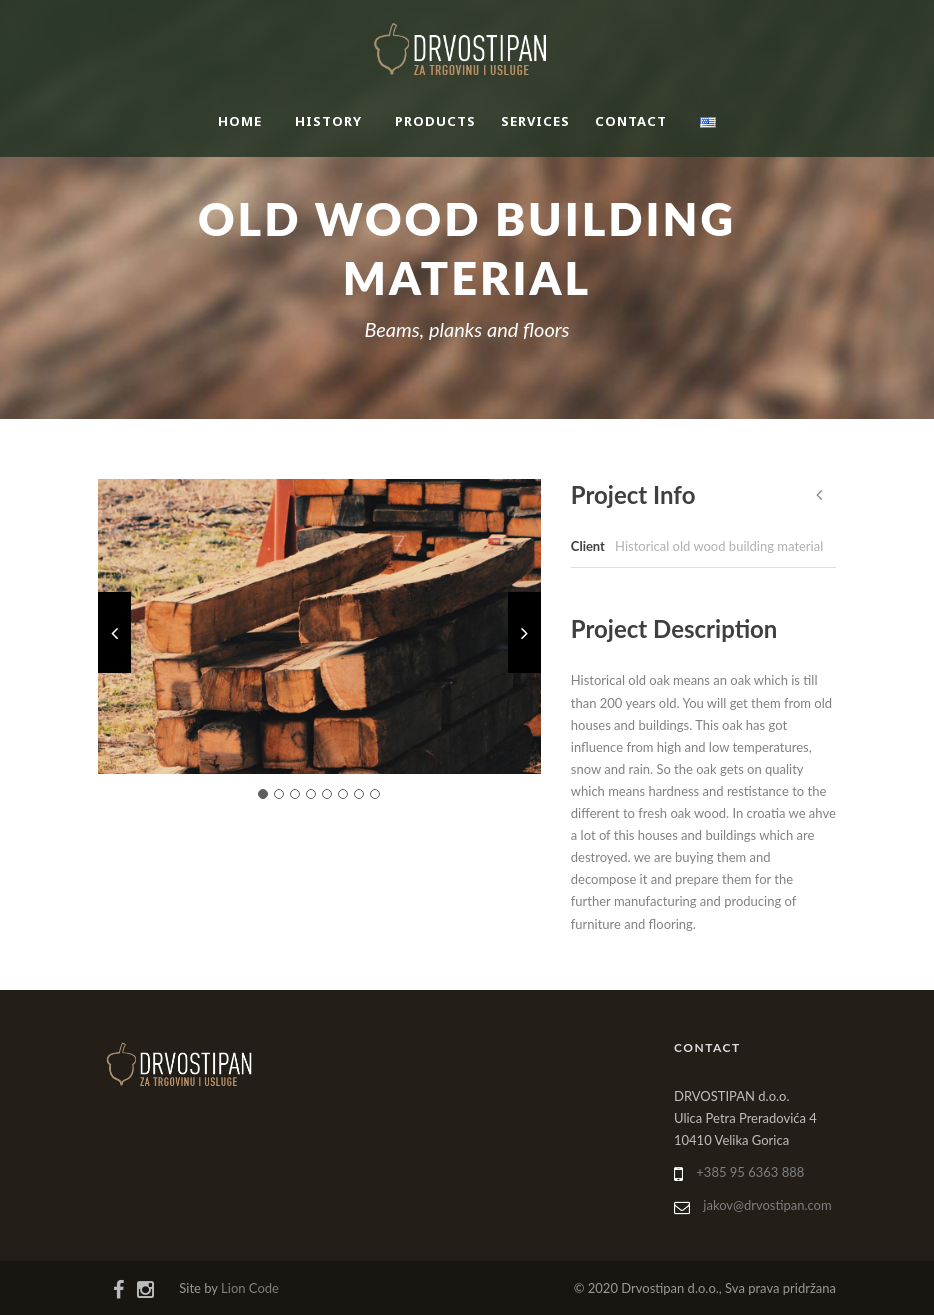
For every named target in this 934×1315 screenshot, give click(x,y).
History (328, 121)
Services (535, 121)
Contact (631, 121)
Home (240, 121)
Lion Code (250, 1288)
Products (435, 121)
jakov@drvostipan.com (767, 1205)
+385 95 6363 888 (750, 1172)
